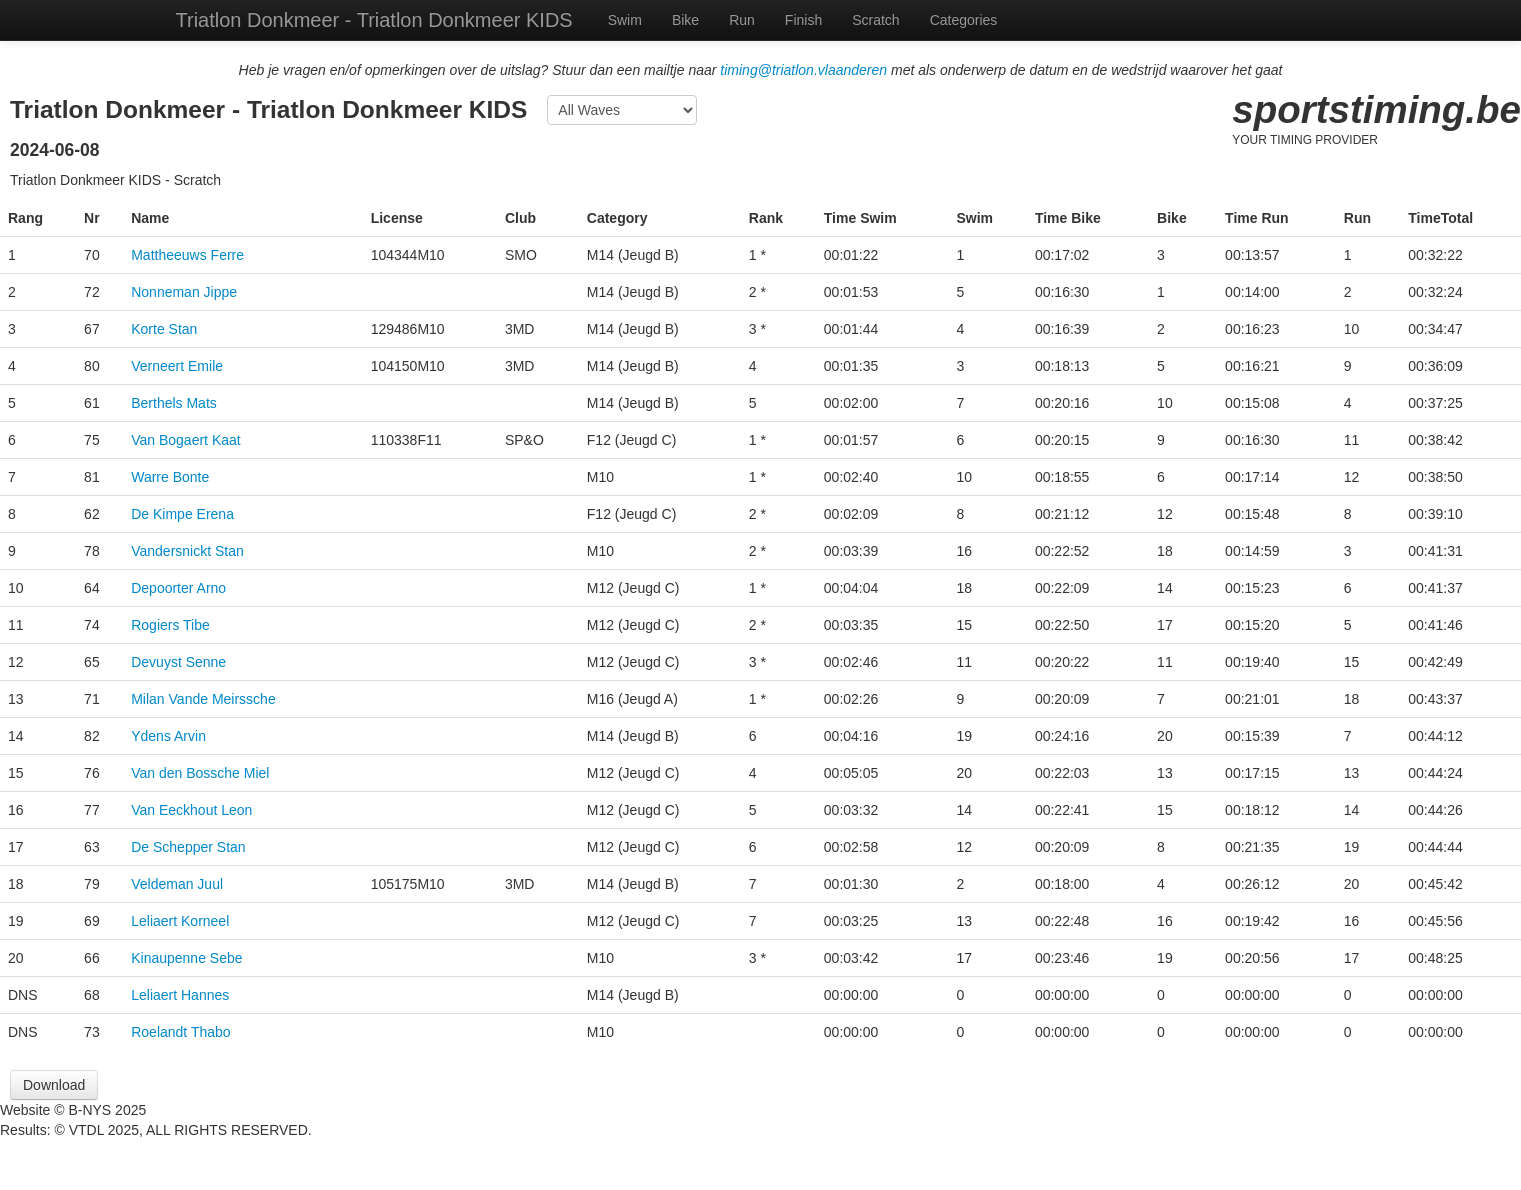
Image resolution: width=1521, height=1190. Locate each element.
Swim (625, 20)
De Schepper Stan (188, 847)
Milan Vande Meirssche (203, 699)
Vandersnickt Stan (187, 551)
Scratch (875, 20)
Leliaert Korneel (180, 921)
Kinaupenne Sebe (186, 958)
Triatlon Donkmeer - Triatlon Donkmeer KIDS (374, 20)
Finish (803, 20)
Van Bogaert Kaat (185, 440)
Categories (964, 20)
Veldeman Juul (177, 884)
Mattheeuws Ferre (187, 255)
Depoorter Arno (178, 588)
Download (54, 1085)
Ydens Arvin (168, 736)
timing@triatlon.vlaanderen (803, 70)
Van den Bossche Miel (200, 773)
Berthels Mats (174, 403)
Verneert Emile (177, 366)
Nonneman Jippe (184, 292)
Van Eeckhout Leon (191, 810)
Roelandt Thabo (180, 1032)
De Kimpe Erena (182, 514)
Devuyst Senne (178, 662)
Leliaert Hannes (180, 995)
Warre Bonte (170, 477)
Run (742, 20)
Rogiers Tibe (170, 625)
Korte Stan (164, 329)
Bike (685, 20)
